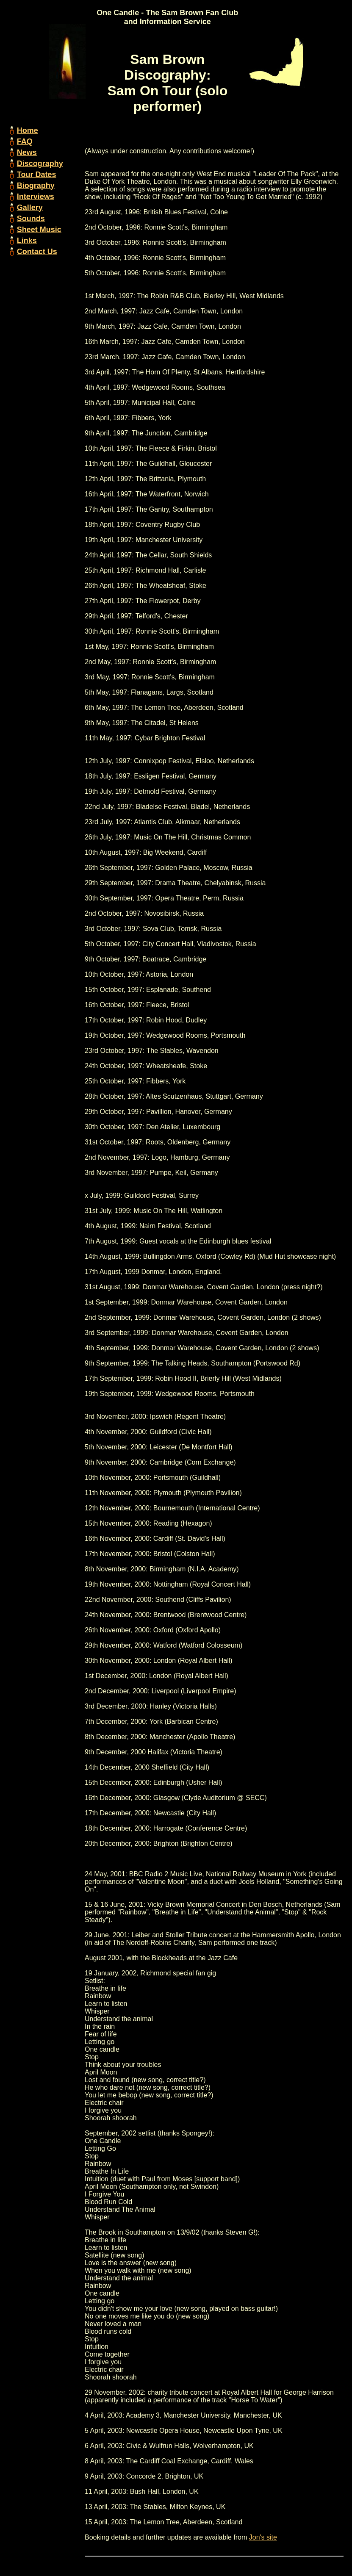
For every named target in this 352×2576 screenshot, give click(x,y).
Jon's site (263, 2537)
